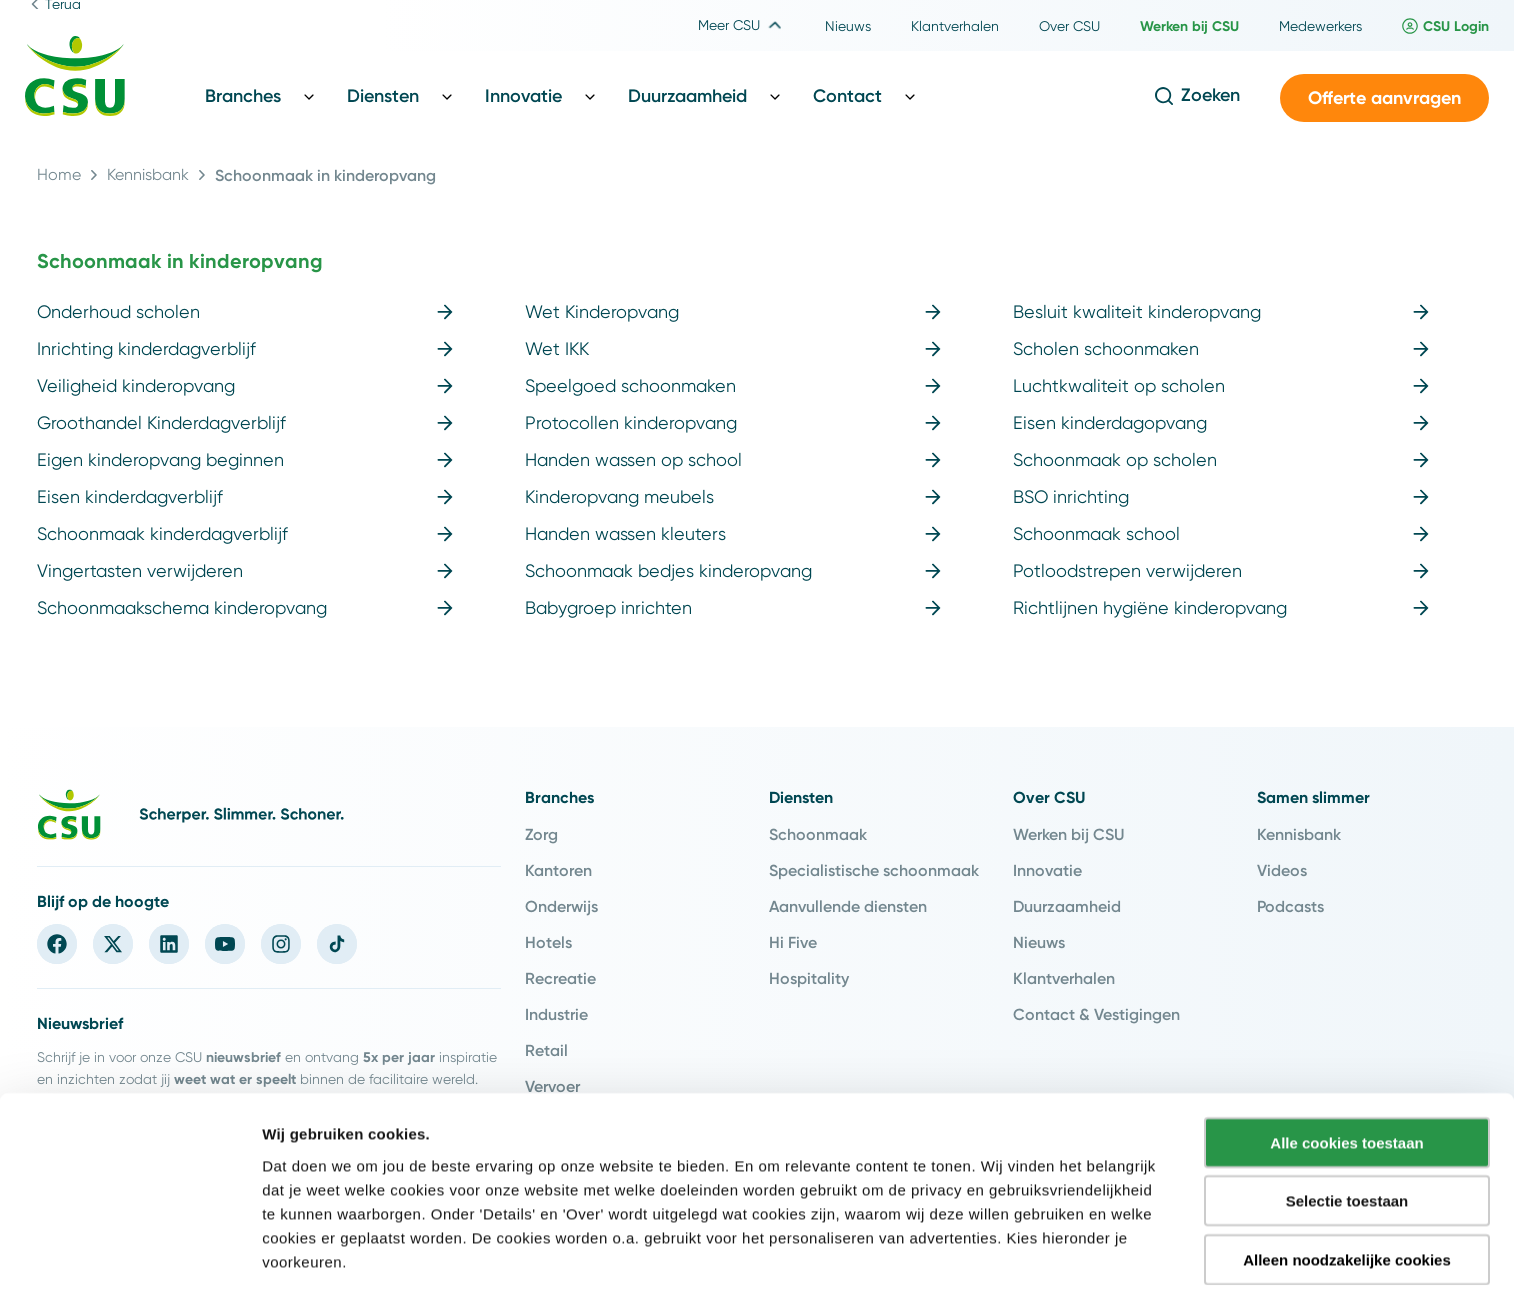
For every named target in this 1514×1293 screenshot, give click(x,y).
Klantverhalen (1064, 978)
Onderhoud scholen (245, 311)
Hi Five (793, 942)
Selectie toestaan (1347, 1128)
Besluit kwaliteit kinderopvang (1221, 311)
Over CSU (1049, 797)
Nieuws (1039, 942)
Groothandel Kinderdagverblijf (245, 422)
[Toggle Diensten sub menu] (447, 96)
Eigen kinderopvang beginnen (245, 459)
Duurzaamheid (1067, 906)
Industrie (556, 1014)
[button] (1384, 98)
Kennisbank (148, 174)
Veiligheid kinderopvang (245, 385)
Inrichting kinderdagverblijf (245, 348)
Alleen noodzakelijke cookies (1347, 1186)
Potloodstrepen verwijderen (1221, 570)
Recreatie (560, 978)
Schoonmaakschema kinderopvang (245, 607)
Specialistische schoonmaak (874, 870)
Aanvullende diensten (848, 906)
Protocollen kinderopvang (733, 422)
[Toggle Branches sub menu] (309, 96)
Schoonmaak (818, 834)
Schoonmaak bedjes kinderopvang (733, 570)
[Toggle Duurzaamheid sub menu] (775, 96)
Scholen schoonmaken (1221, 348)
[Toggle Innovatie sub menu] (590, 96)
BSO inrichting (1221, 496)
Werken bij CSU (1068, 834)
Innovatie (1047, 870)
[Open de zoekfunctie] (1196, 96)
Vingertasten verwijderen (245, 570)
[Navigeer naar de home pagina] (75, 79)
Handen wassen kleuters (733, 533)
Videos (1282, 870)
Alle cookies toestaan (1346, 1069)
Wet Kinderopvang (733, 311)
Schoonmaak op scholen (1221, 459)
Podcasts (1290, 906)
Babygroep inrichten (733, 607)
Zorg (541, 834)
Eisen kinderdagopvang (1221, 422)
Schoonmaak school (1221, 533)
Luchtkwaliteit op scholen (1221, 385)
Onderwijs (561, 906)
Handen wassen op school (733, 459)
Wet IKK (733, 348)
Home (59, 174)
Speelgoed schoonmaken (733, 385)
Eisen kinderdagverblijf (245, 496)
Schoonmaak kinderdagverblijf (245, 533)
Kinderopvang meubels (733, 496)
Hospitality (809, 978)
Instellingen (1075, 1253)
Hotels (548, 942)
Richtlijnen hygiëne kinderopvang (1221, 607)
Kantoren (558, 870)
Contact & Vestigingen (1096, 1014)
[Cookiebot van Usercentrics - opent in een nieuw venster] (129, 1254)
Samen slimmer (1313, 797)
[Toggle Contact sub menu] (910, 96)
